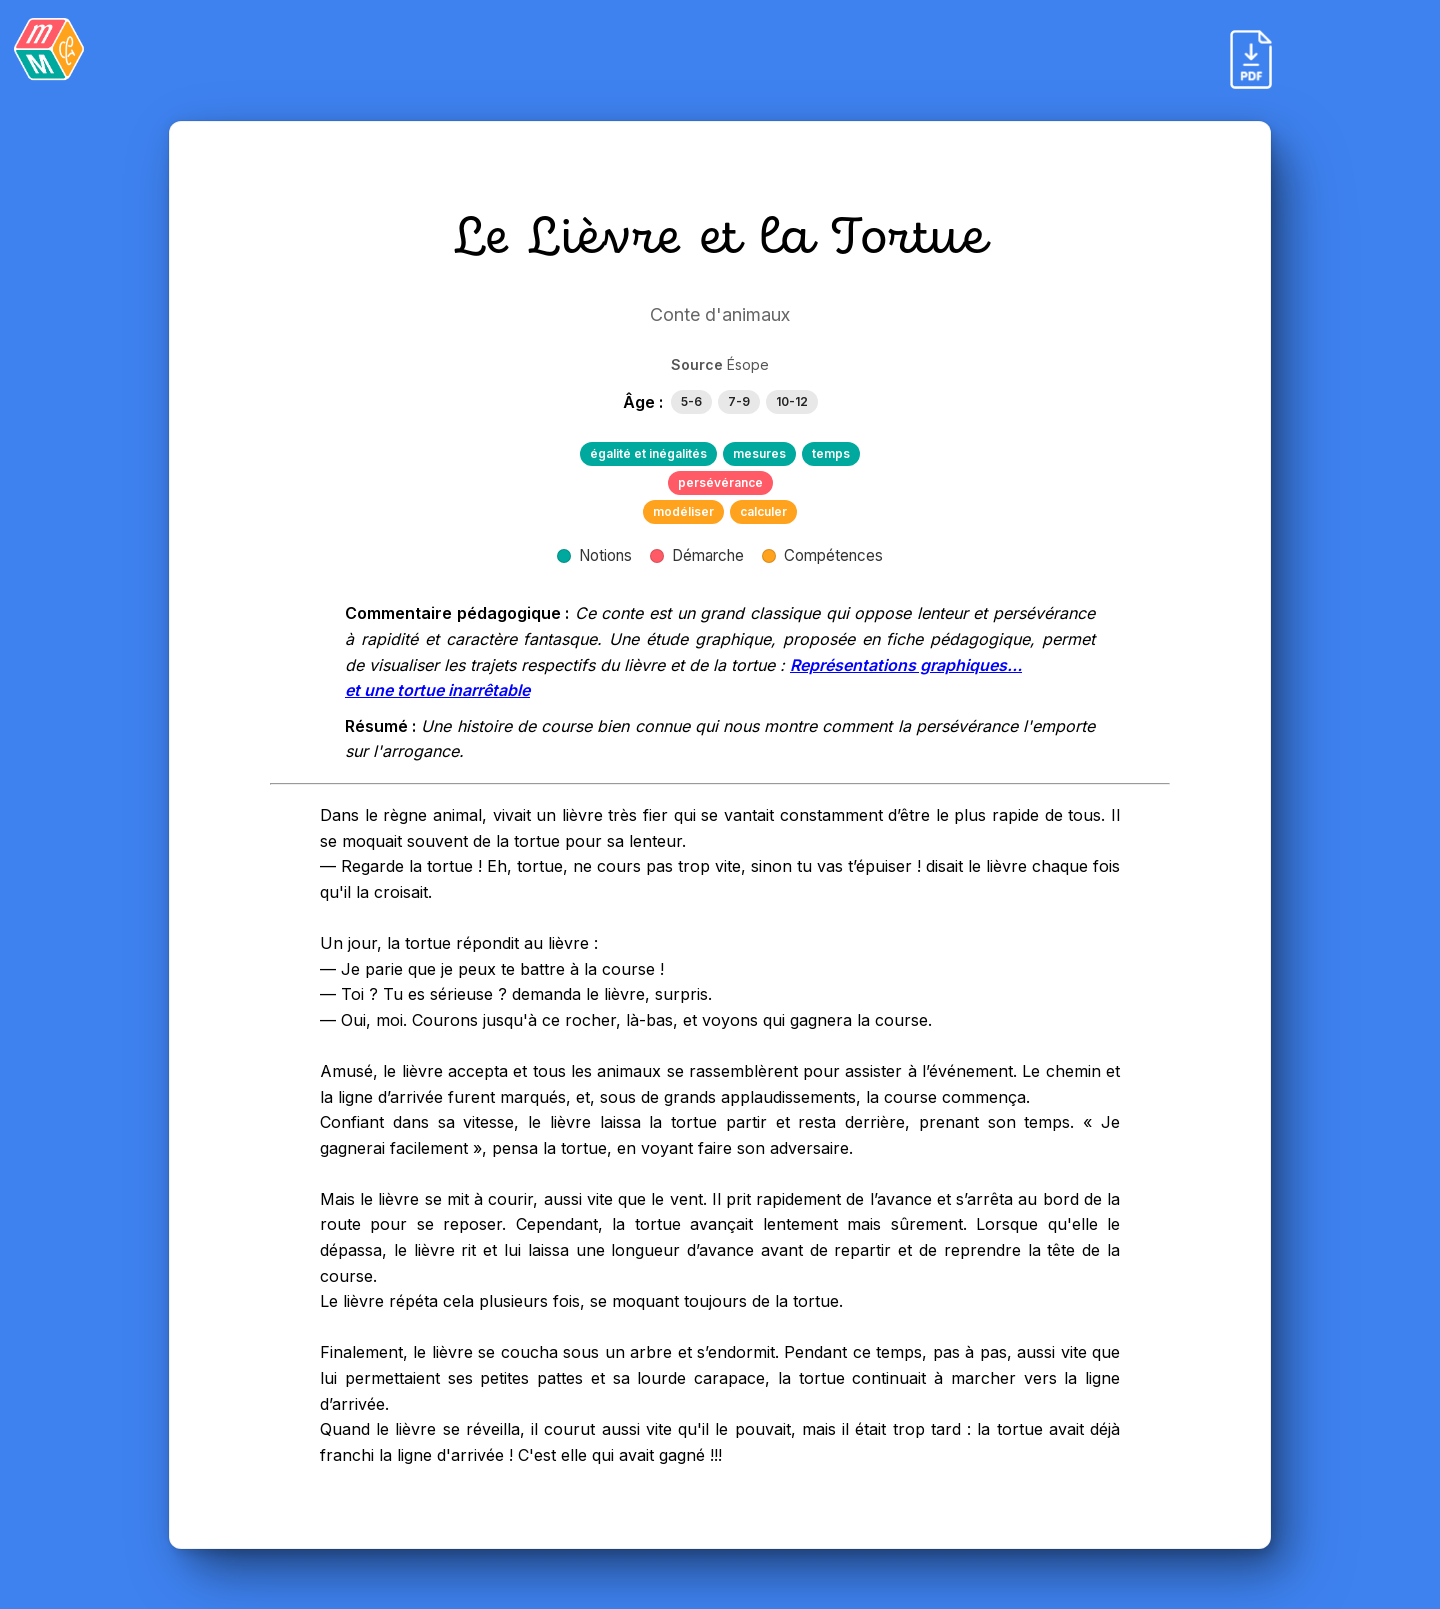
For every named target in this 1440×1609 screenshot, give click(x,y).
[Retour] (49, 49)
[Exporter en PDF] (1251, 59)
